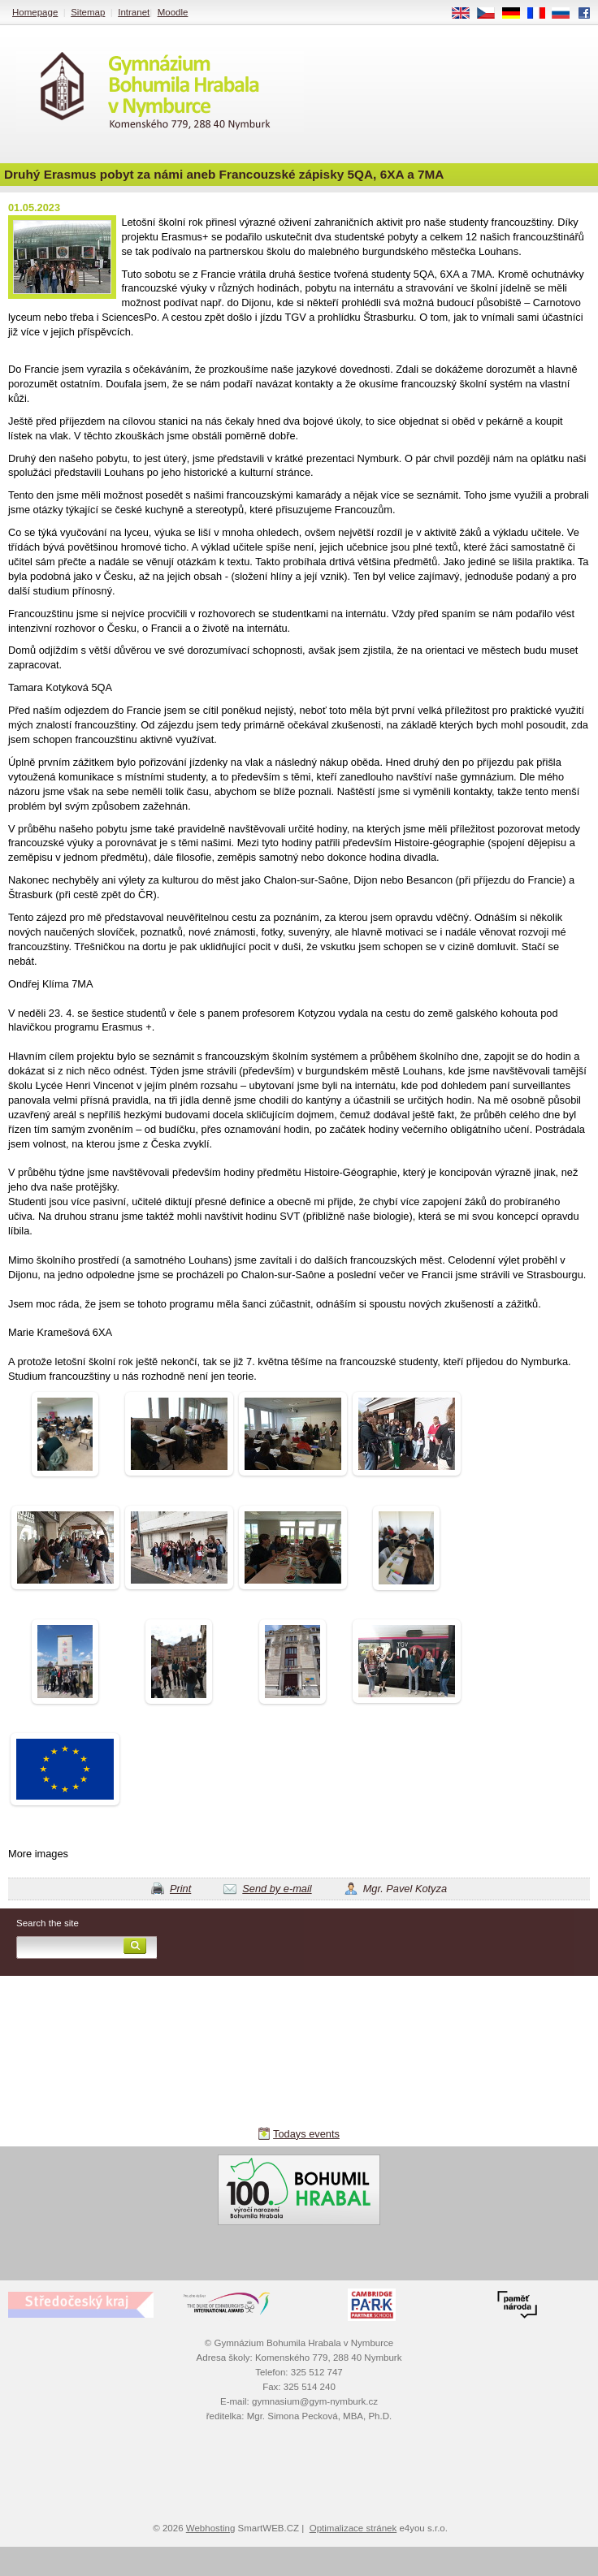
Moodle (173, 12)
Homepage (35, 12)
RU (567, 14)
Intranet (134, 12)
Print (180, 1888)
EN (466, 14)
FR (541, 14)
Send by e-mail (276, 1888)
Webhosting (211, 2528)
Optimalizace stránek (353, 2528)
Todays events (306, 2134)
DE (516, 14)
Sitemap (88, 12)
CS (491, 14)
